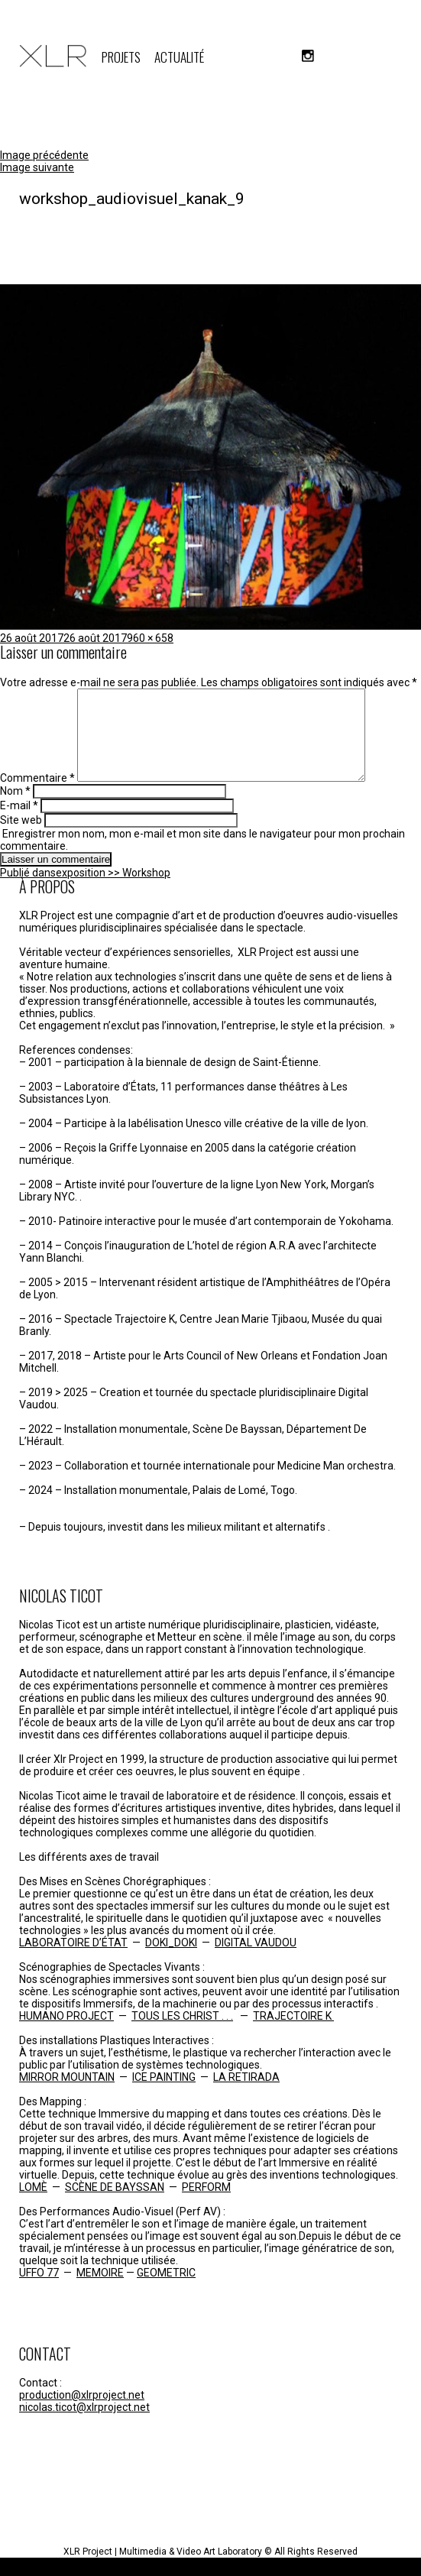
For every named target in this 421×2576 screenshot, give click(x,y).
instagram (308, 56)
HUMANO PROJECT (66, 2034)
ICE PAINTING (164, 2095)
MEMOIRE (100, 2291)
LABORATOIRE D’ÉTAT (73, 1961)
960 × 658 (150, 638)
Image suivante (37, 167)
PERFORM (206, 2205)
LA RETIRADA (246, 2095)
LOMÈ (33, 2205)
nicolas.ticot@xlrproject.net (84, 2425)
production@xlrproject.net (81, 2413)
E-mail (19, 824)
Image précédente (44, 155)
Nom (15, 809)
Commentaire (37, 796)
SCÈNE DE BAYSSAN (114, 2205)
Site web (21, 838)
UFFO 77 (39, 2291)
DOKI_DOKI (171, 1961)
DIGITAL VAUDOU (255, 1961)
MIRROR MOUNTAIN (67, 2095)
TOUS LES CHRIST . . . (182, 2034)
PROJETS (121, 56)
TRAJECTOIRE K (293, 2034)
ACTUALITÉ (179, 56)
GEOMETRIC (166, 2291)
